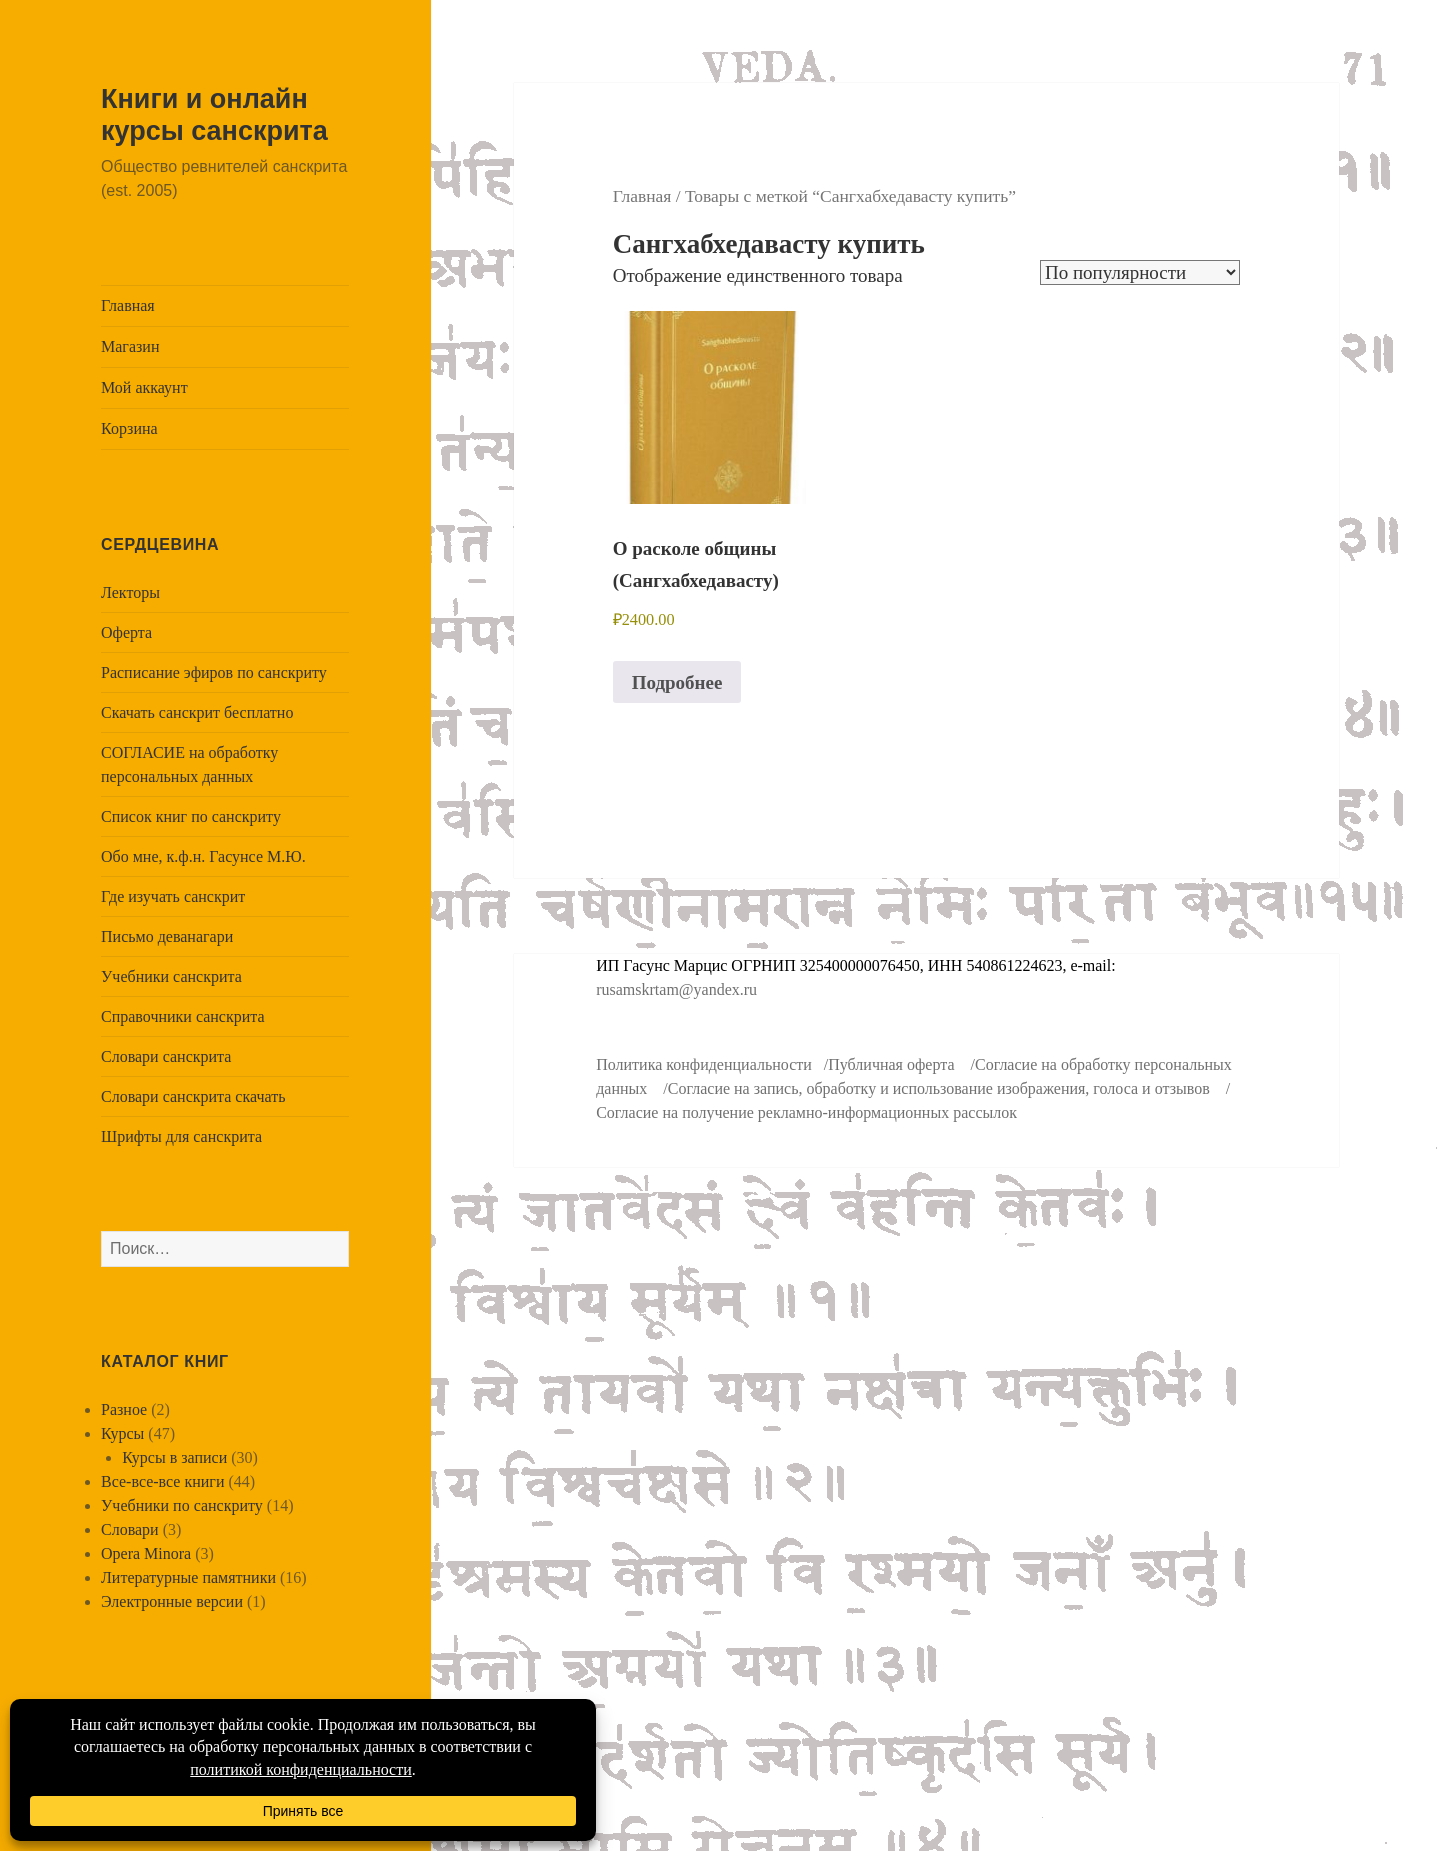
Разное (124, 1409)
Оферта (126, 632)
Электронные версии (172, 1601)
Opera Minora (146, 1553)
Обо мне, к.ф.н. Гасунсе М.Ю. (203, 856)
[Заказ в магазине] (1140, 272)
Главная (128, 305)
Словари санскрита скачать (193, 1096)
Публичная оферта (891, 1064)
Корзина (129, 428)
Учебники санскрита (171, 976)
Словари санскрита (166, 1056)
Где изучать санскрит (173, 896)
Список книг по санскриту (191, 816)
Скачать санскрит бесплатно (197, 712)
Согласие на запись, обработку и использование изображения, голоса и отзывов (939, 1088)
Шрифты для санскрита (181, 1136)
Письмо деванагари (167, 936)
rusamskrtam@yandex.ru (676, 989)
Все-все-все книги (162, 1481)
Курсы (122, 1433)
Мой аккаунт (144, 387)
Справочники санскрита (183, 1016)
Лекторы (130, 592)
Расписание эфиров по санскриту (214, 672)
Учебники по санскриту (182, 1505)
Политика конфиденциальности (704, 1064)
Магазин (130, 346)
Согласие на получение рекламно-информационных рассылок (806, 1112)
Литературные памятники (188, 1577)
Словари (130, 1529)
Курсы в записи (174, 1457)
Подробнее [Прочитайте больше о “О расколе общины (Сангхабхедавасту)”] (677, 682)
